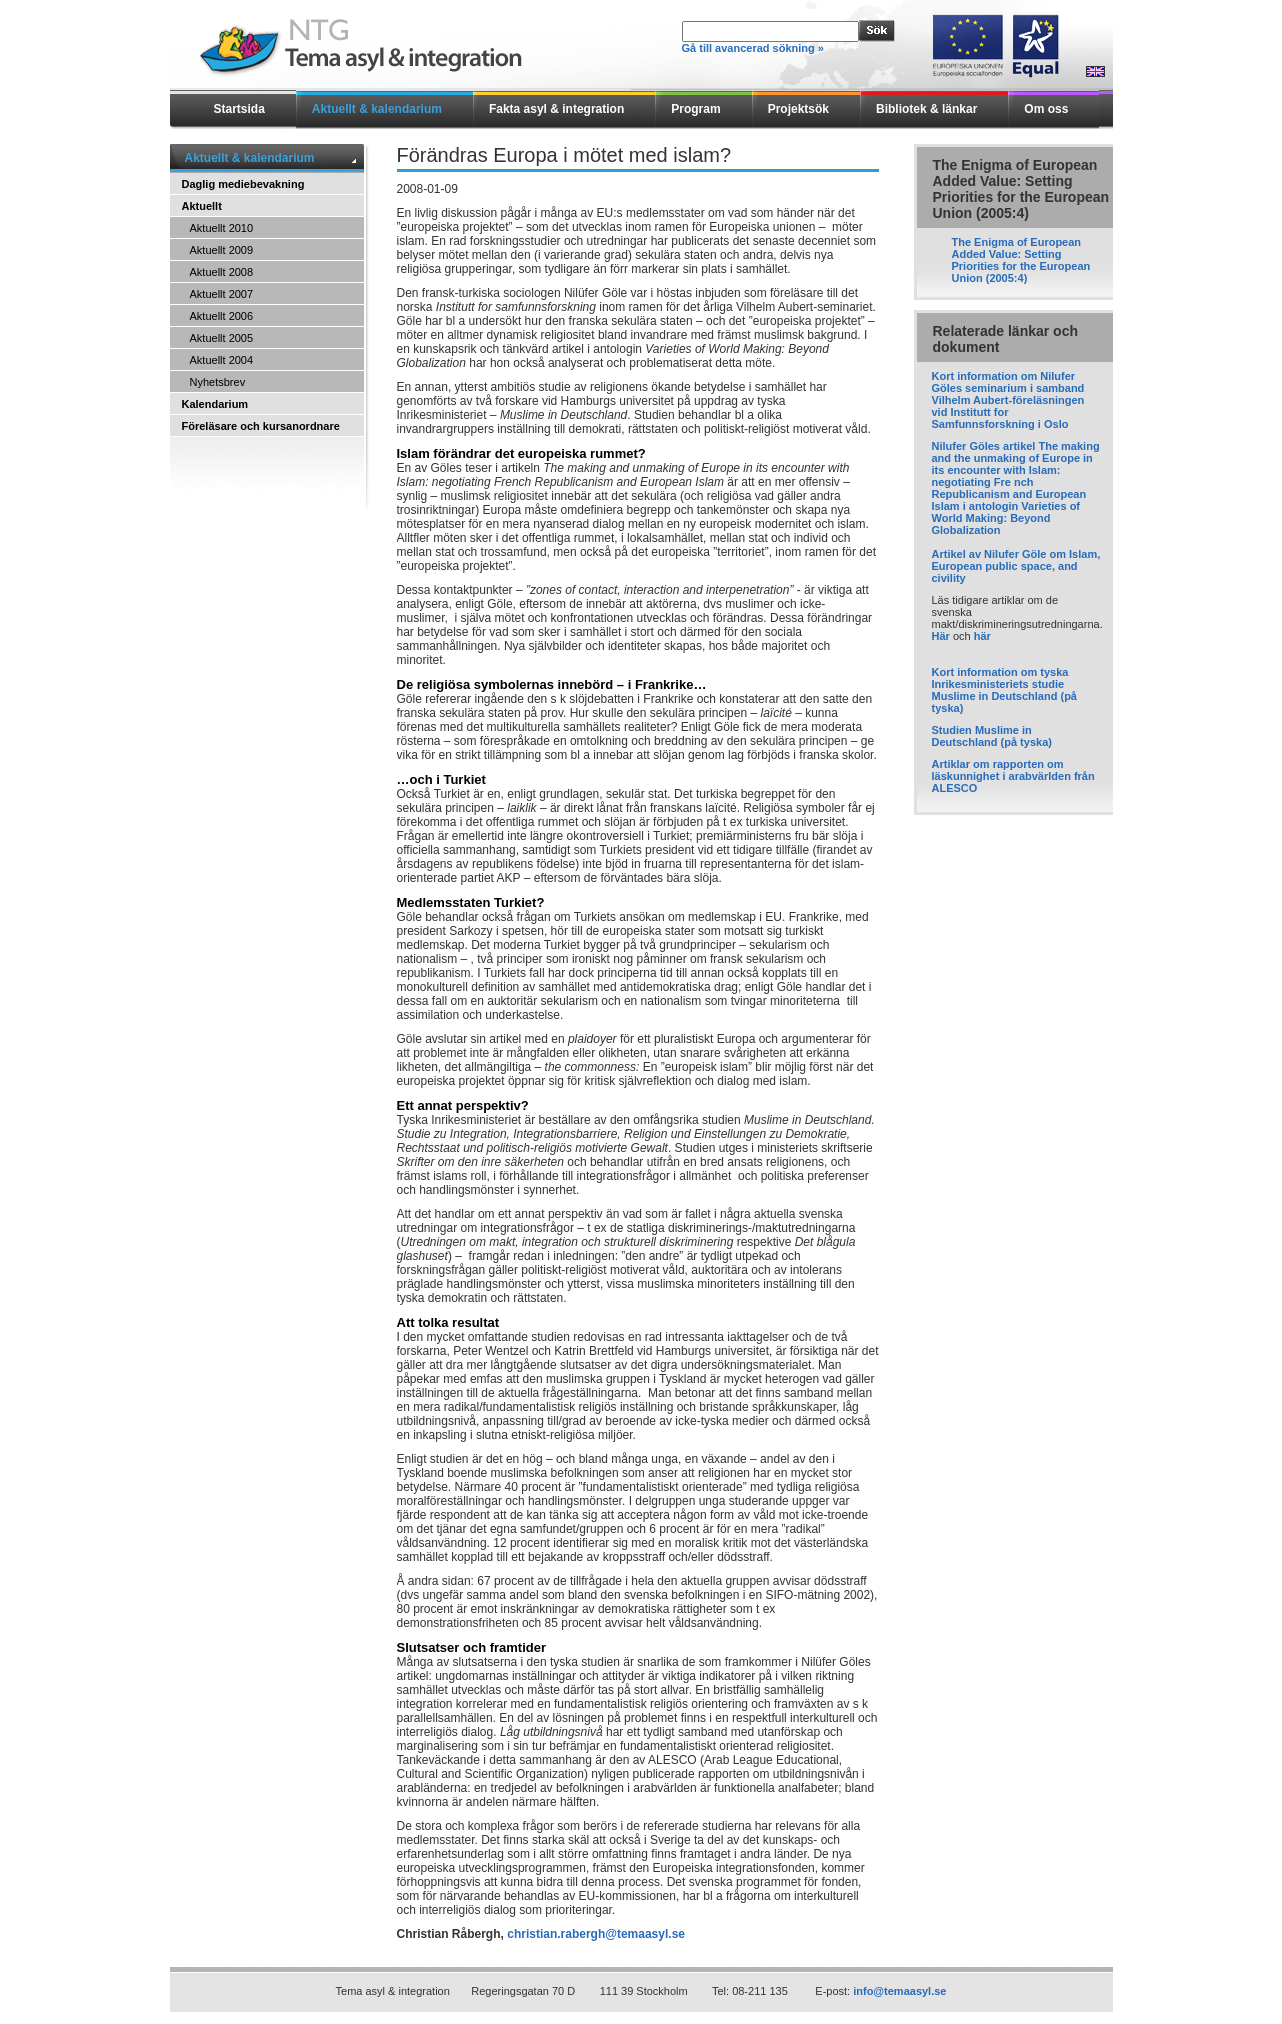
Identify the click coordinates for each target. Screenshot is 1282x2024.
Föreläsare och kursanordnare (261, 426)
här (982, 636)
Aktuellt (202, 206)
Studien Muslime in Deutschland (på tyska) (992, 736)
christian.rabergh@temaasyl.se (596, 1934)
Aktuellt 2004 (222, 360)
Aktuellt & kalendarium (377, 109)
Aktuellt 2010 (222, 228)
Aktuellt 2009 (222, 250)
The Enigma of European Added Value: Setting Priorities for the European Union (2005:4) (1021, 260)
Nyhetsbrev (218, 382)
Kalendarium (215, 404)
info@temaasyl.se (899, 1991)
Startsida (239, 109)
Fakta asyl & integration (556, 109)
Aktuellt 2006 (222, 316)
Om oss (1046, 109)
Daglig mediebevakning (243, 184)
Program (695, 109)
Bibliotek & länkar (926, 109)
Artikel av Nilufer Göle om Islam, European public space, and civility (1016, 566)
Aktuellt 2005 (222, 338)
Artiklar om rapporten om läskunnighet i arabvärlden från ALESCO (1013, 776)
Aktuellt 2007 (222, 294)
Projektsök (798, 109)
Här (941, 636)
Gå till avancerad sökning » (753, 48)
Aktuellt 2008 (222, 272)
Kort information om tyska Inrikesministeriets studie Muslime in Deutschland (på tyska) (1004, 690)
